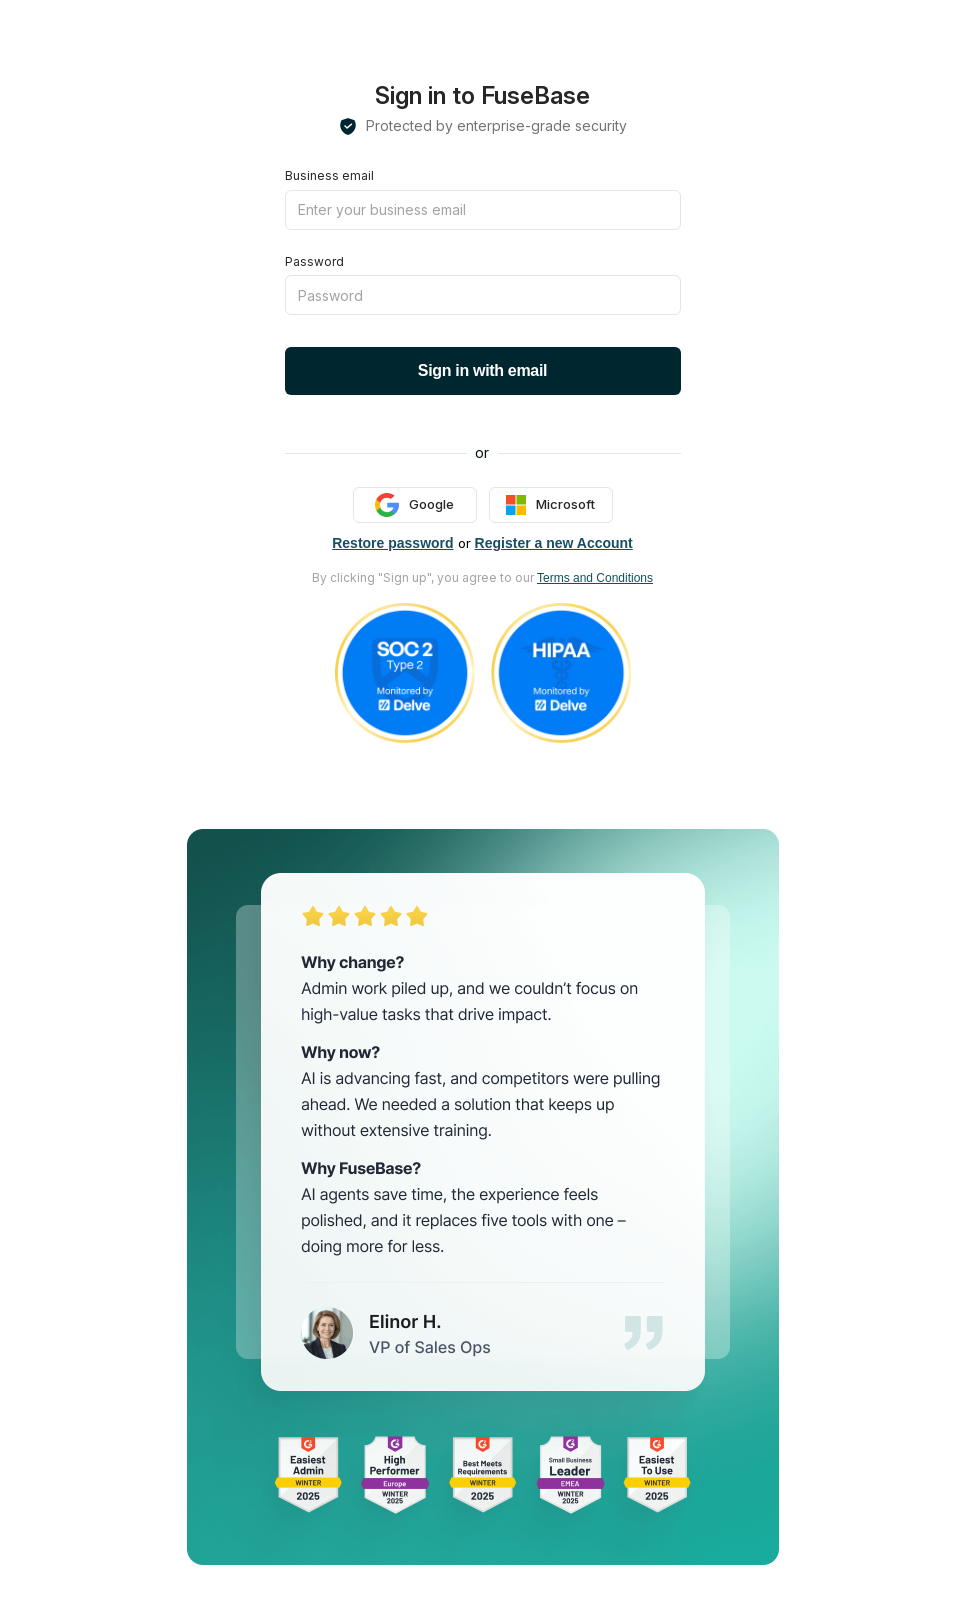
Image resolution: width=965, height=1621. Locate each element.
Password (314, 261)
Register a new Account (554, 543)
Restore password (392, 543)
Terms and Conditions (595, 578)
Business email (329, 175)
